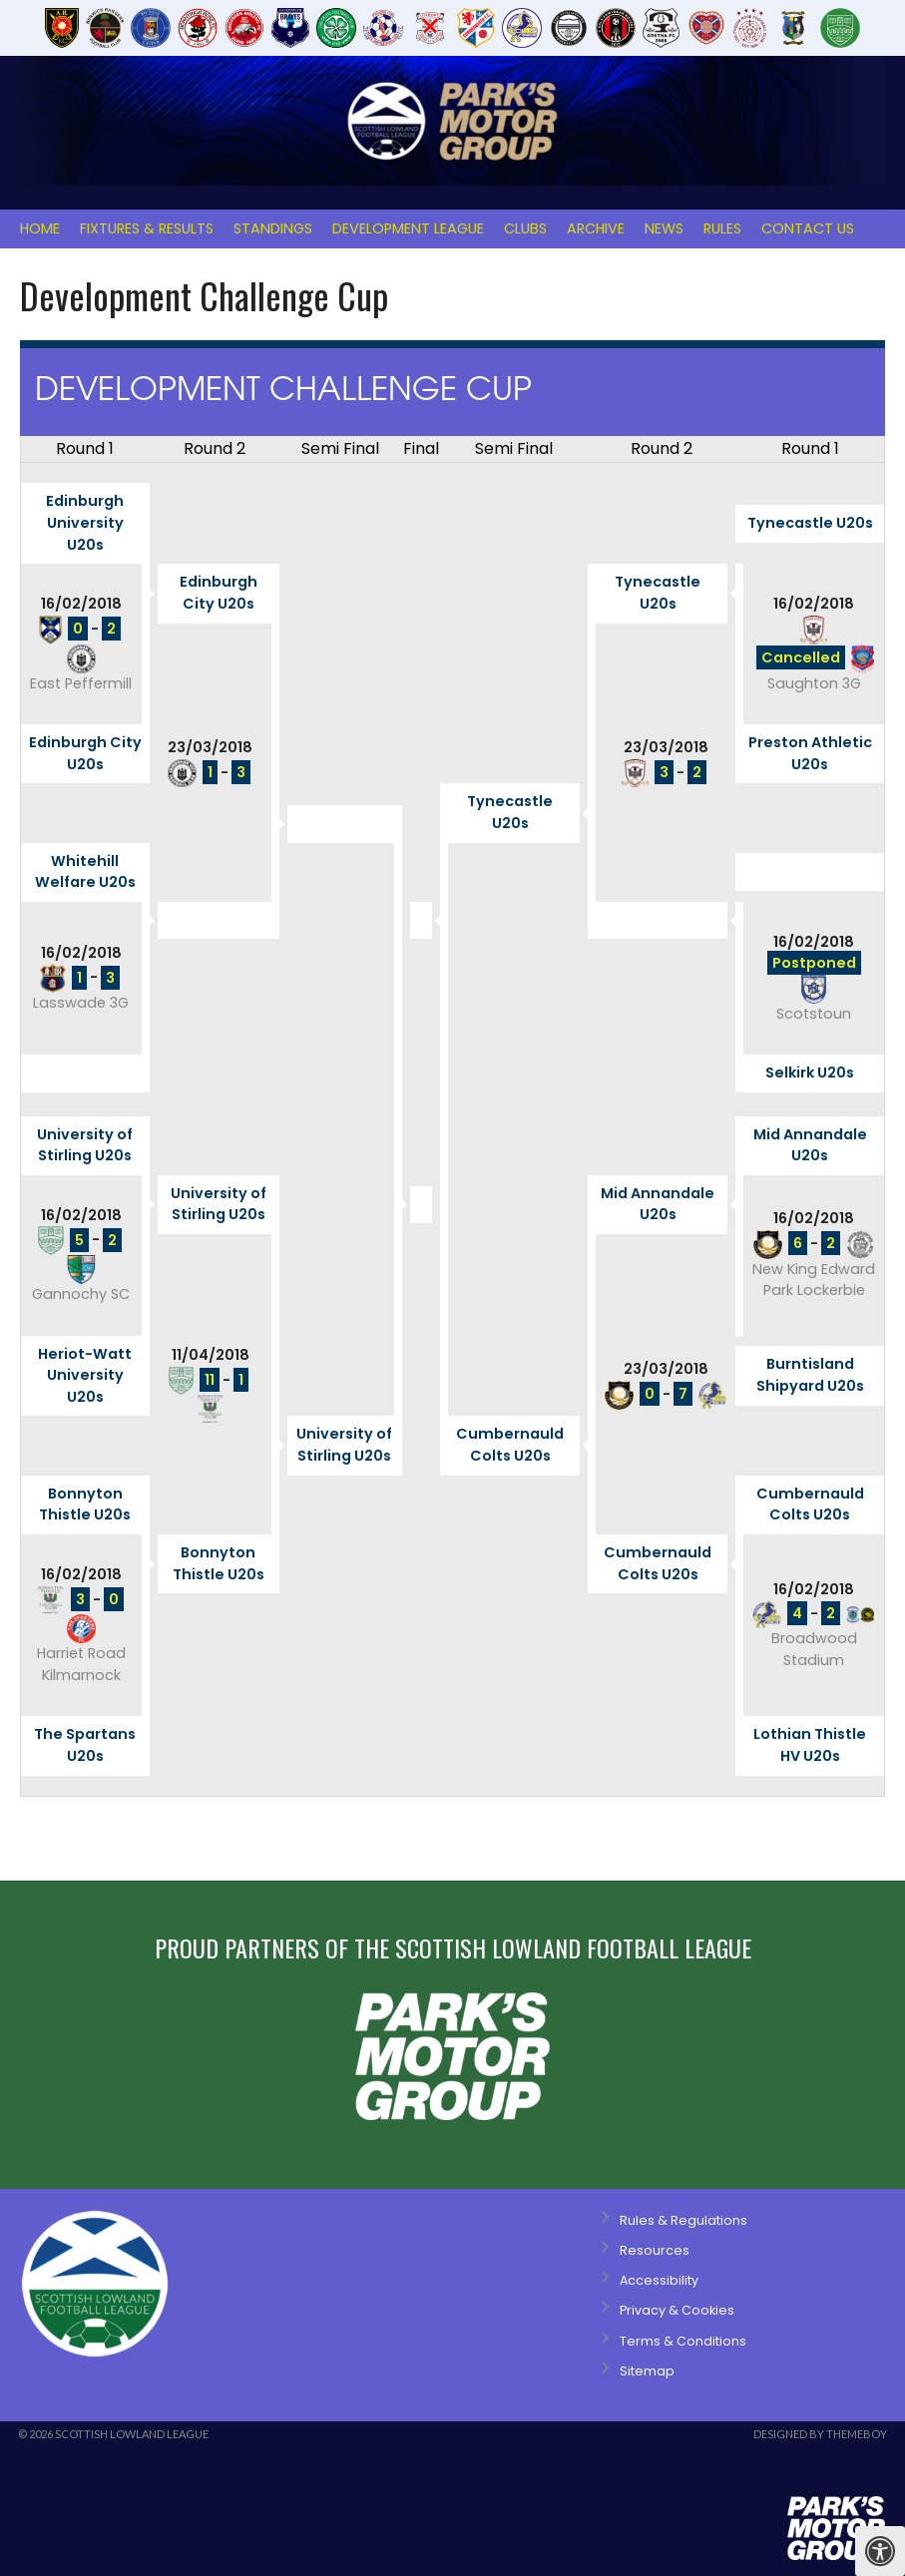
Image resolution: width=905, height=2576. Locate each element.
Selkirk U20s (809, 1072)
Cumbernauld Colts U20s (510, 1445)
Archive (596, 228)
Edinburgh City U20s (218, 593)
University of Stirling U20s (85, 1145)
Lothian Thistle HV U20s (809, 1745)
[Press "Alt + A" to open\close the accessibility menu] (880, 2551)
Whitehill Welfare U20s (85, 872)
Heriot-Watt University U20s (85, 1375)
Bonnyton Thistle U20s (85, 1504)
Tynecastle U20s (810, 523)
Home (40, 228)
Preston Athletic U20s (810, 753)
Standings (272, 228)
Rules (722, 228)
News (664, 228)
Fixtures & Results (147, 228)
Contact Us (807, 228)
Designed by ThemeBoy (820, 2433)
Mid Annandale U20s (810, 1145)
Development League (408, 228)
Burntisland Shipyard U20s (810, 1375)
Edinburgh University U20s (85, 522)
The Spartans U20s (85, 1745)
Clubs (525, 228)
